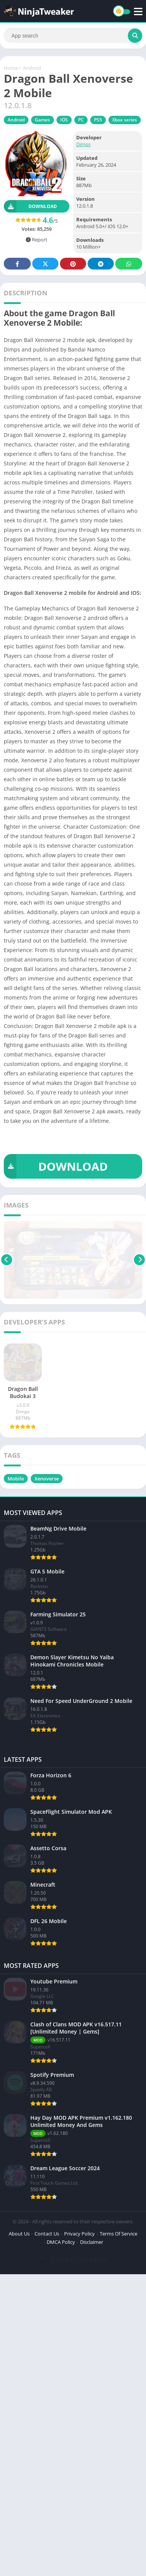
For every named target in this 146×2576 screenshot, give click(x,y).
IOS (64, 120)
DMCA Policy (61, 2242)
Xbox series (124, 120)
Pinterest (73, 264)
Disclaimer (91, 2242)
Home (11, 68)
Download (30, 206)
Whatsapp (129, 264)
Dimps (83, 144)
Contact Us (47, 2233)
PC (81, 120)
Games (42, 120)
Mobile (16, 1478)
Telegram (101, 264)
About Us (19, 2233)
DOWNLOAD (56, 1166)
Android (32, 68)
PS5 (98, 120)
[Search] (73, 35)
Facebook (17, 264)
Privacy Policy (79, 2233)
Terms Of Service (118, 2233)
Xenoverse (47, 1478)
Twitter (45, 264)
